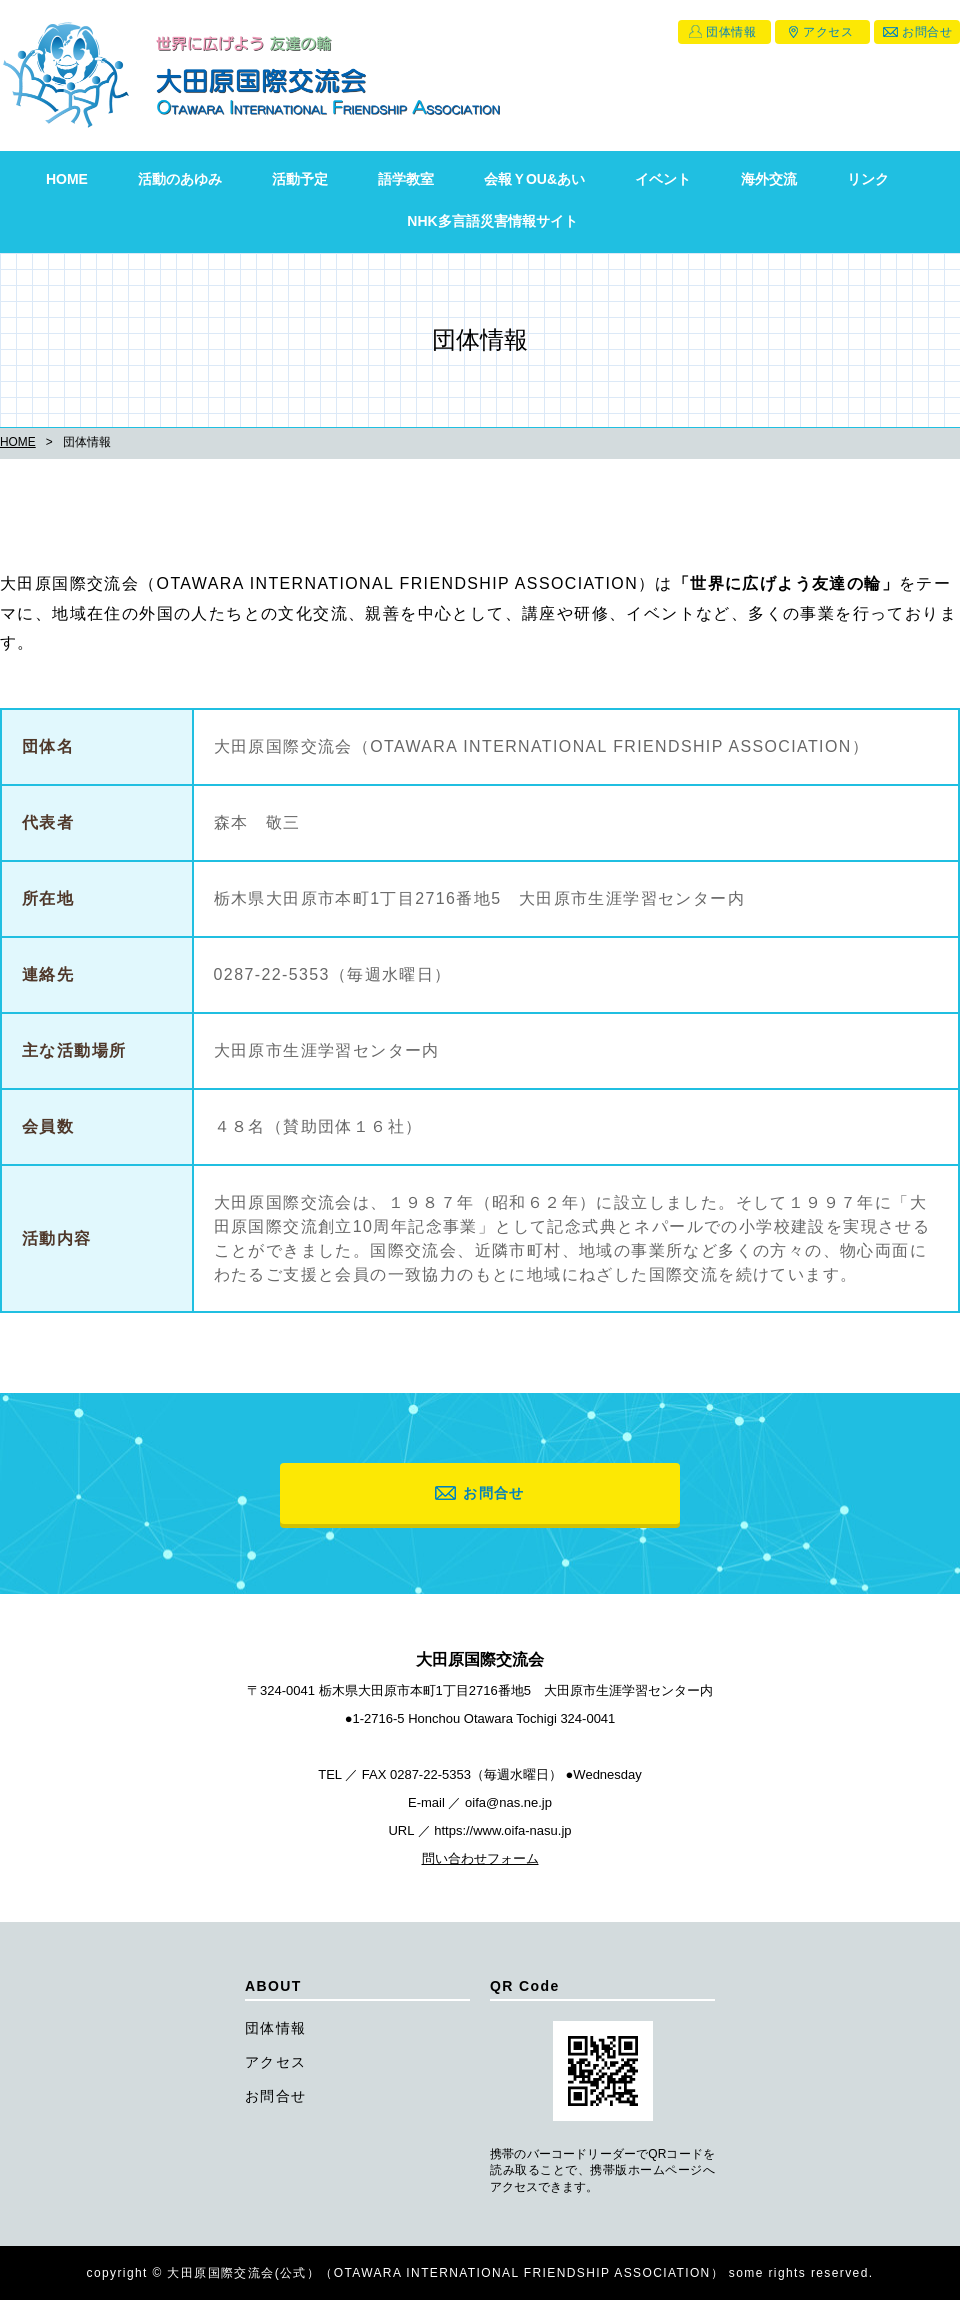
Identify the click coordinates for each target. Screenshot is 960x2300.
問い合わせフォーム (480, 1858)
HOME (67, 179)
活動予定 (300, 179)
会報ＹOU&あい (534, 179)
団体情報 (731, 32)
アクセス (828, 32)
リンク (868, 179)
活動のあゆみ (180, 179)
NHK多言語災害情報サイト (492, 221)
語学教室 (406, 179)
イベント (663, 179)
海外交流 (769, 179)
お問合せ (927, 32)
